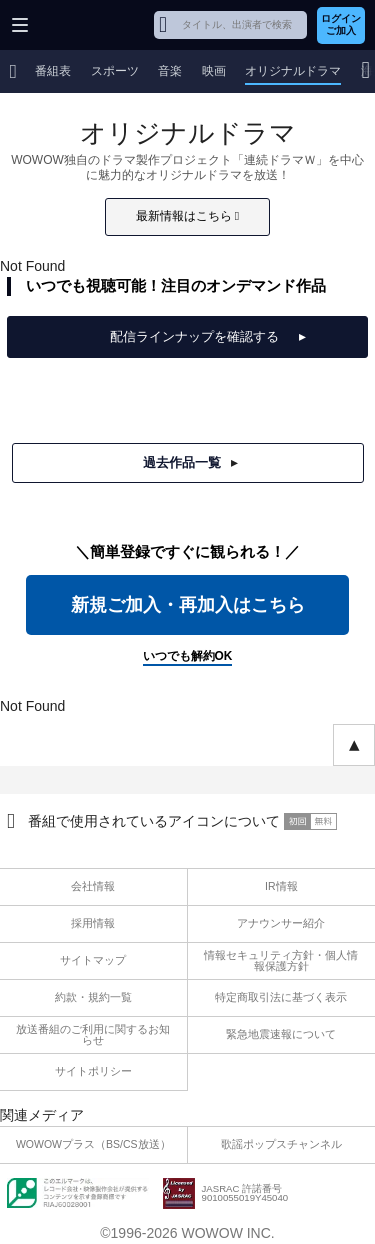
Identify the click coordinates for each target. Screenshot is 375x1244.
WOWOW (91, 25)
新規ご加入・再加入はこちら (188, 605)
